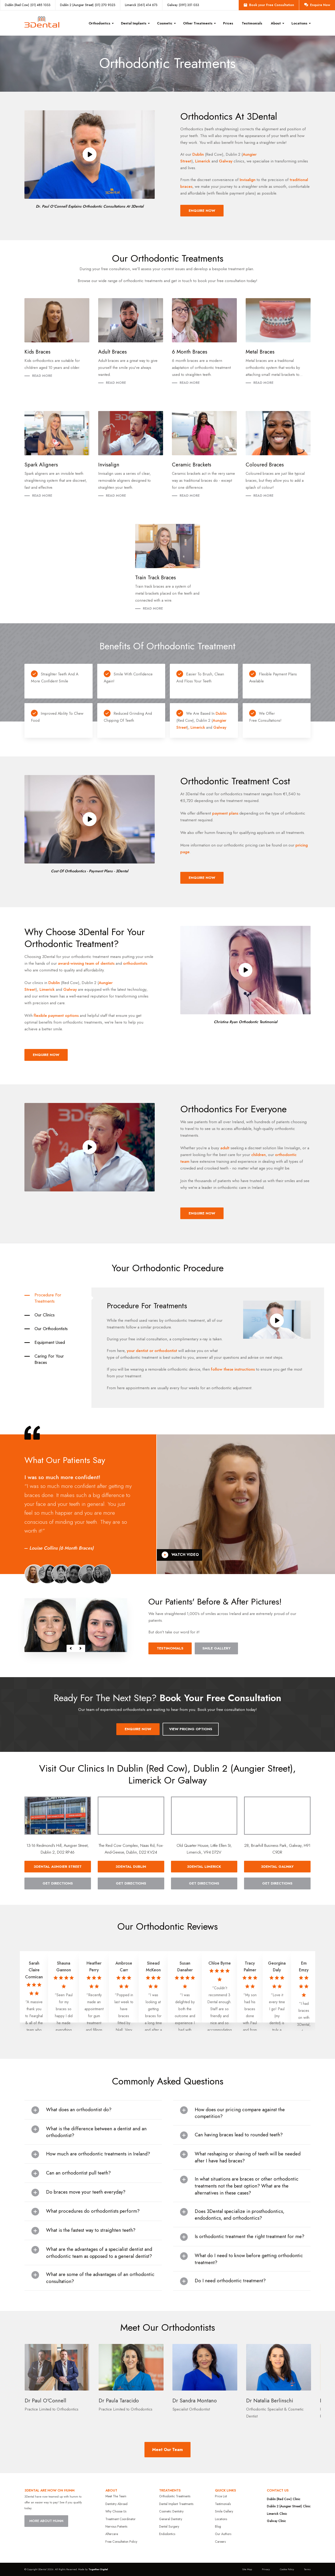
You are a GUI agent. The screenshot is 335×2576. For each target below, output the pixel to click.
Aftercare (111, 2534)
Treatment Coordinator (120, 2519)
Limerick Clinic (277, 2513)
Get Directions (58, 1883)
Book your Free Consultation (269, 5)
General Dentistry (170, 2519)
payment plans (225, 813)
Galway (225, 161)
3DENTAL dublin (131, 1866)
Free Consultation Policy (121, 2541)
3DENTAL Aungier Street (58, 1866)
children (258, 1155)
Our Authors (223, 2534)
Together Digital (98, 2569)
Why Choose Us (115, 2511)
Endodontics (167, 2534)
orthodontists (135, 963)
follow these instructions (233, 1369)
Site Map (247, 2569)
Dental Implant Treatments (176, 2504)
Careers (220, 2541)
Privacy (266, 2569)
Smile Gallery (216, 1648)
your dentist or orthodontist (152, 1351)
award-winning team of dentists (86, 963)
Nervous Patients (116, 2526)
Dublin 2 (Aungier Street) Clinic (289, 2506)
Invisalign (247, 180)
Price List (221, 2496)
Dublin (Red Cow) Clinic (283, 2499)
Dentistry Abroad (116, 2504)
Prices (228, 23)
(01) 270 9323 (87, 5)
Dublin (198, 154)
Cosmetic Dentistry (171, 2511)
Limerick (202, 161)
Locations (221, 2519)
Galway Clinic (276, 2521)
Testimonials (252, 23)
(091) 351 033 (183, 5)
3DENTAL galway (277, 1866)
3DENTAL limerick (204, 1866)
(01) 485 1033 (27, 5)
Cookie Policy (287, 2569)
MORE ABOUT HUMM (46, 2521)
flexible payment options (56, 1015)
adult (224, 1148)
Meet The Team (115, 2496)
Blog (218, 2526)
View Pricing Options (190, 1729)
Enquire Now (317, 5)
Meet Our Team (167, 2450)
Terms (307, 2569)
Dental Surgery (169, 2526)
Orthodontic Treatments (174, 2496)
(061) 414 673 (141, 5)
